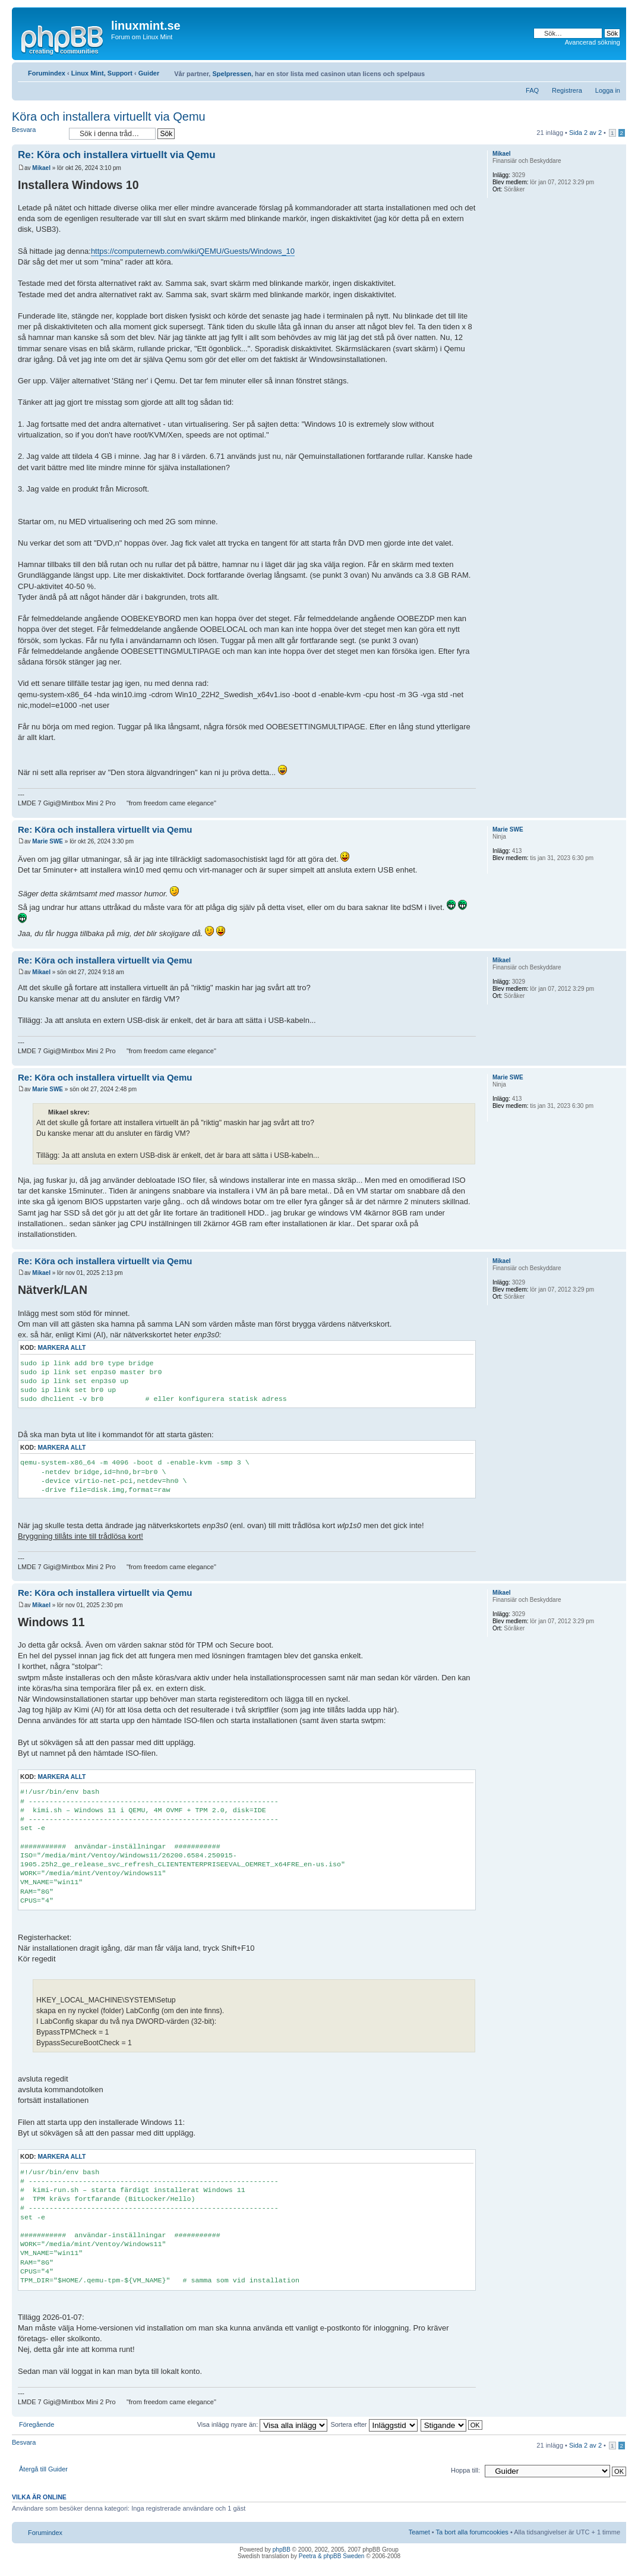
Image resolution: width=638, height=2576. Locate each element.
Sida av (585, 132)
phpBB (281, 2549)
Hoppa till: (465, 2470)
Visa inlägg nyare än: (262, 2424)
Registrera (567, 90)
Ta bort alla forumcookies (472, 2532)
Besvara (37, 133)
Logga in (607, 90)
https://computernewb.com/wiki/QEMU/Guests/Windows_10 (193, 251)
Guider (148, 73)
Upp (617, 811)
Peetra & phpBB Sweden (332, 2556)
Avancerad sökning (592, 42)
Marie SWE (47, 841)
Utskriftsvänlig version (593, 70)
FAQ (532, 90)
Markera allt (61, 1347)
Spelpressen (231, 73)
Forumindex (46, 73)
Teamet (419, 2532)
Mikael (41, 168)
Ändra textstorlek (611, 70)
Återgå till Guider (43, 2469)
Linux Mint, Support (101, 73)
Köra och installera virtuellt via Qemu (109, 116)
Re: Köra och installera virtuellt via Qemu (117, 154)
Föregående (36, 2424)
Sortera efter (373, 2424)
